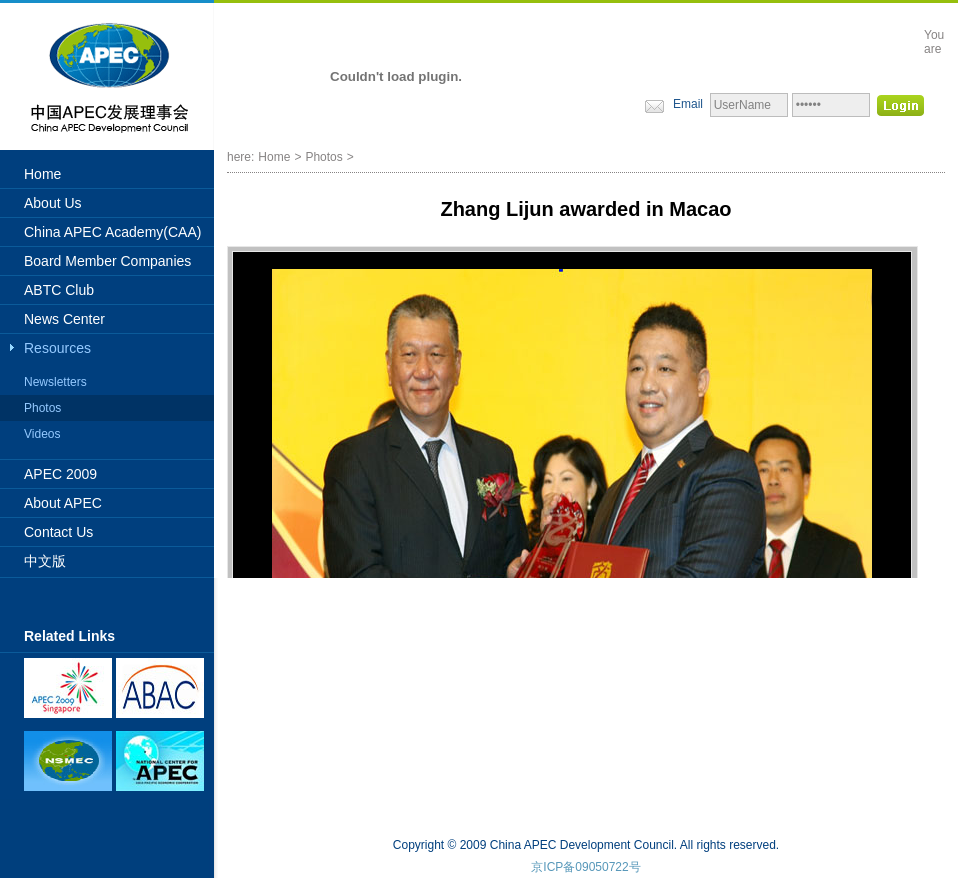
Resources (57, 348)
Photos (42, 408)
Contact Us (58, 532)
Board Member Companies (107, 261)
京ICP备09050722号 (585, 867)
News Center (64, 319)
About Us (53, 203)
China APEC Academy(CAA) (112, 232)
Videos (42, 434)
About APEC (63, 503)
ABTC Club (59, 290)
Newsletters (55, 382)
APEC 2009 (60, 474)
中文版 (45, 561)
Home (42, 174)
